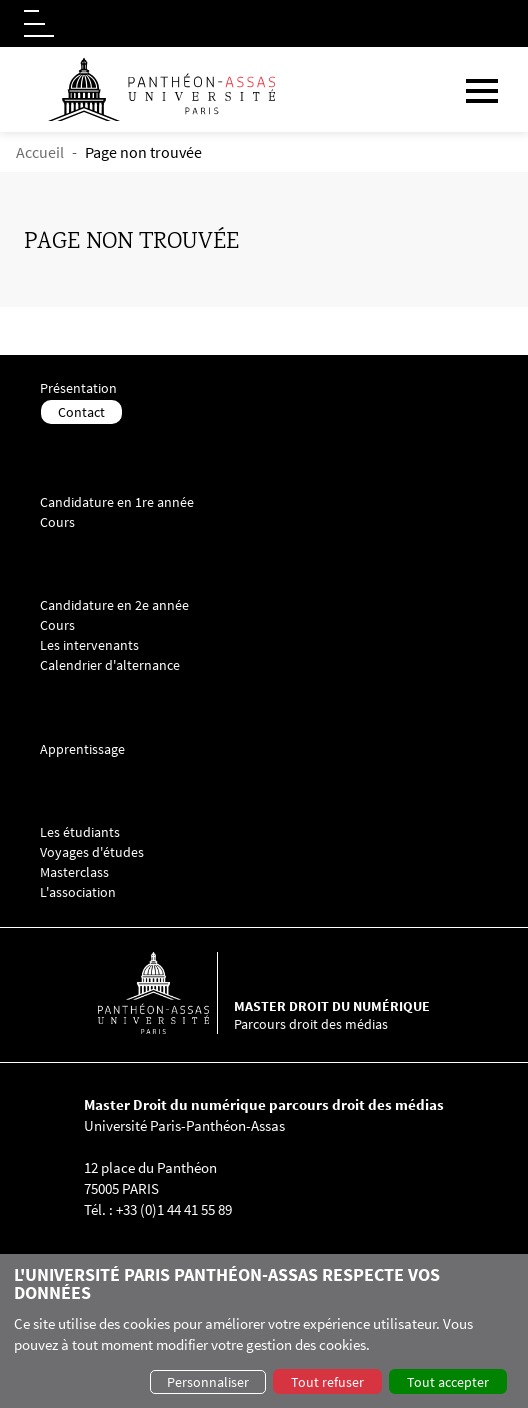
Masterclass (74, 872)
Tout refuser (327, 1382)
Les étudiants (80, 832)
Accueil (40, 152)
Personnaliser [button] (208, 1382)
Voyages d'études (92, 852)
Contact (81, 412)
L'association (78, 892)
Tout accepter (448, 1382)
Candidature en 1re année (117, 502)
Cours (57, 522)
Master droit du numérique (332, 1006)
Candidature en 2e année (114, 605)
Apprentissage (82, 749)
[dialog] (264, 1331)
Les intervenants (89, 645)
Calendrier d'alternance (110, 665)
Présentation (78, 388)
